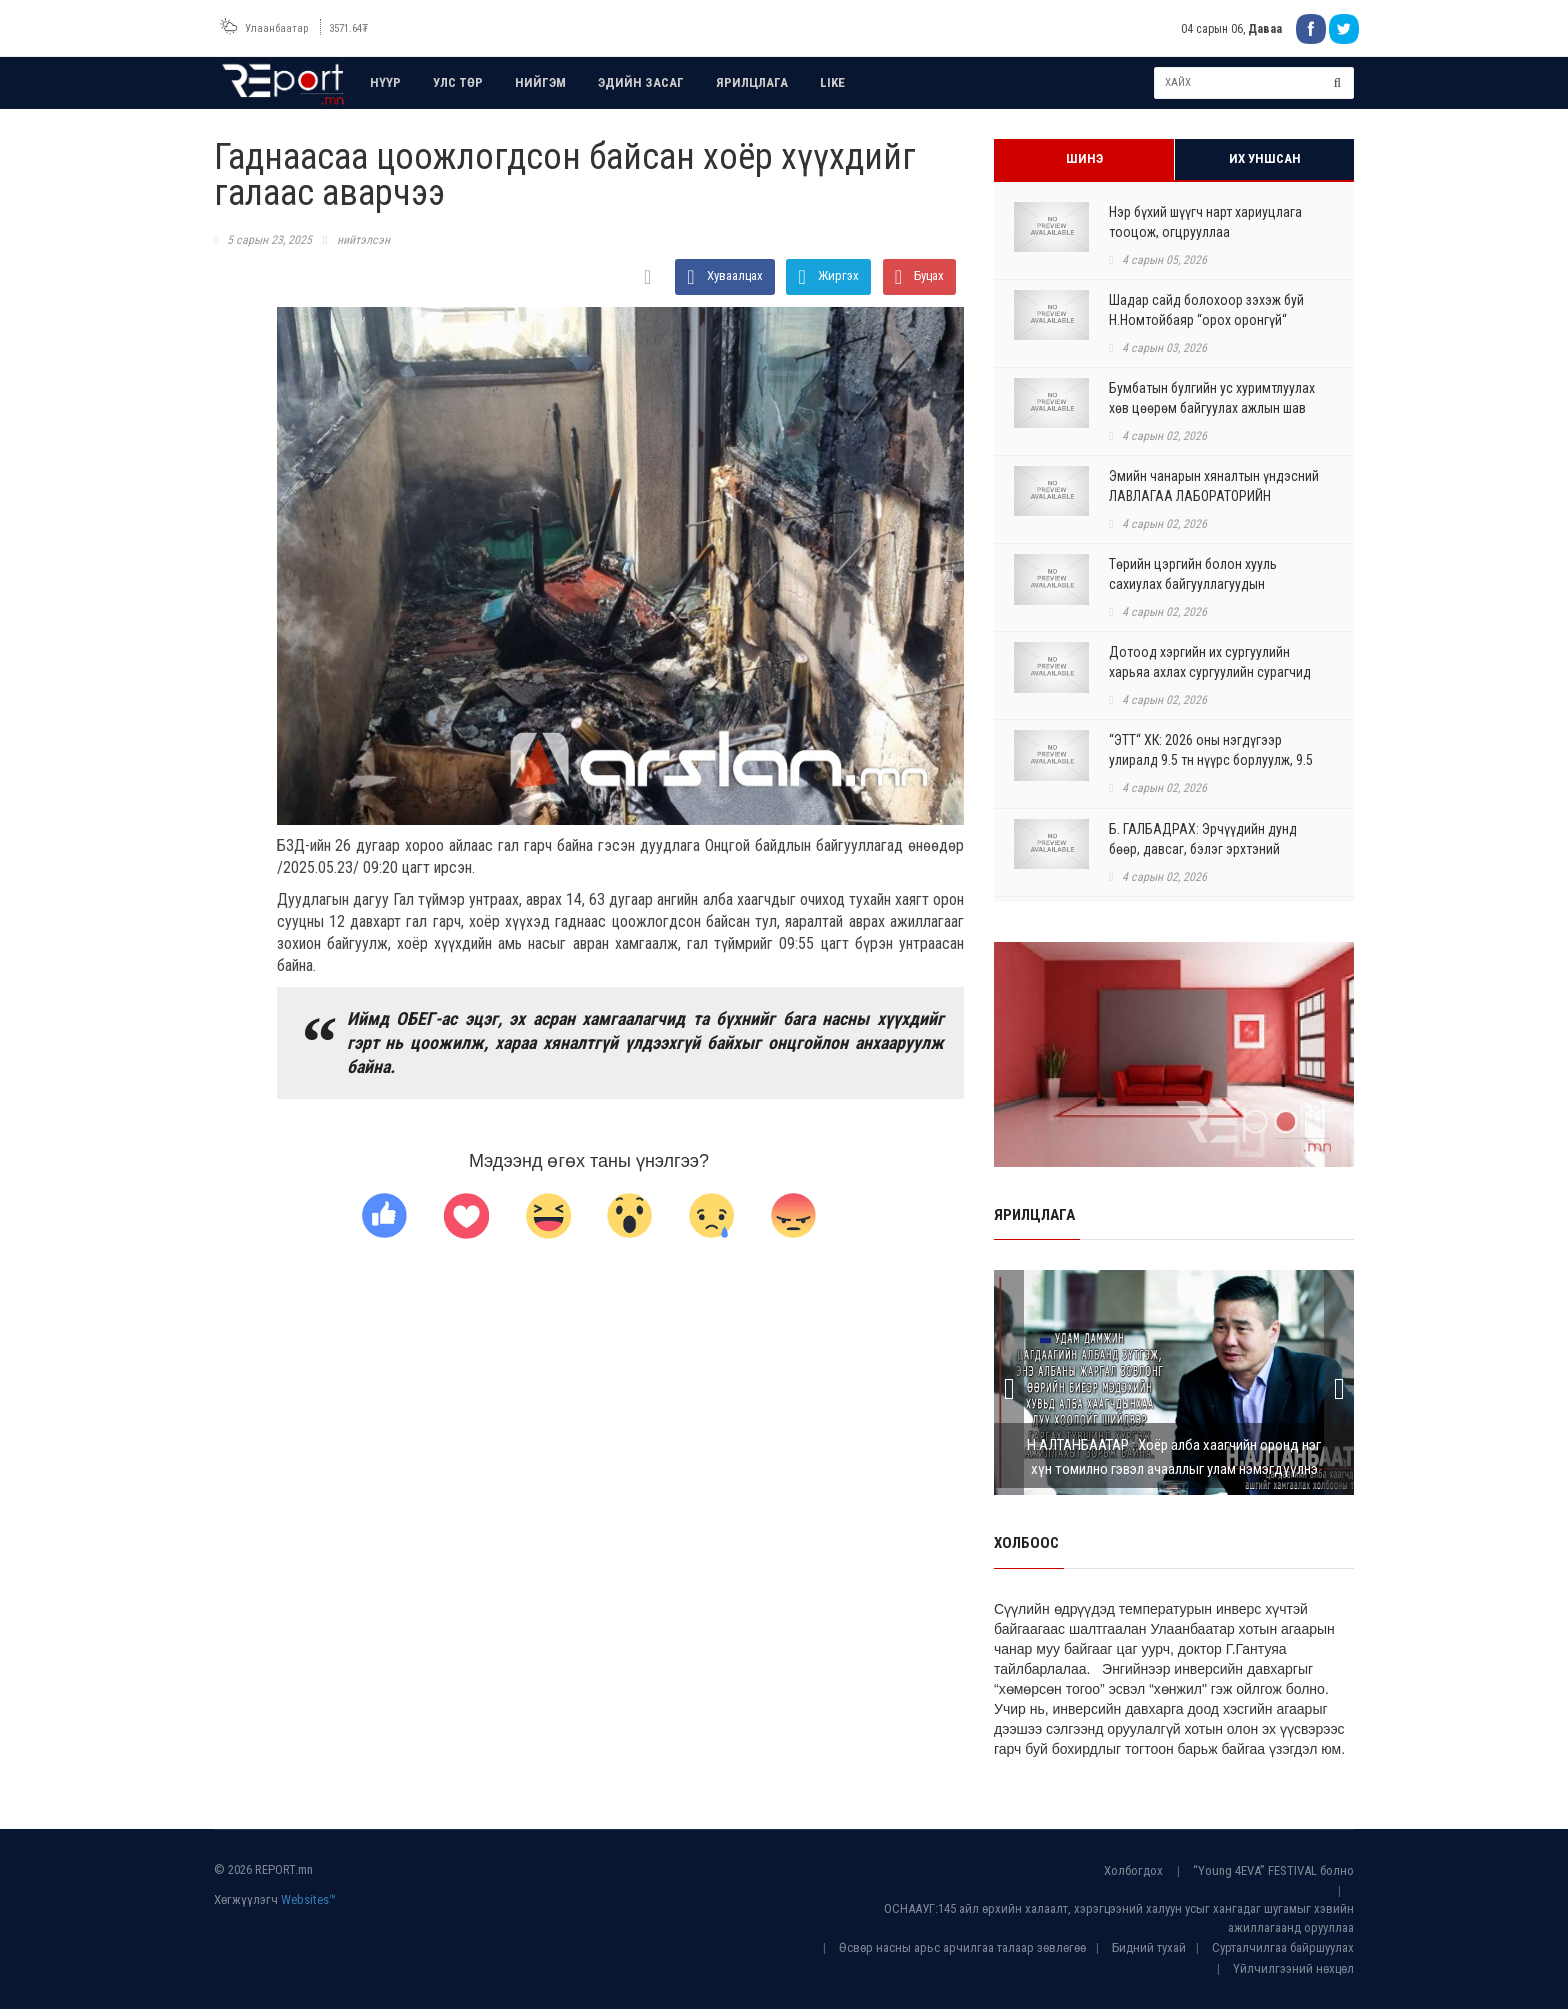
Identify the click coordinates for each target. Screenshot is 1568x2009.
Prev (1009, 1382)
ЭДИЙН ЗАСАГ (641, 82)
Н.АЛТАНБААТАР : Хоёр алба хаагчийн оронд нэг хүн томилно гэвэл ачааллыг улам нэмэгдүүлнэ (1174, 1457)
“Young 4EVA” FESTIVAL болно (1273, 1870)
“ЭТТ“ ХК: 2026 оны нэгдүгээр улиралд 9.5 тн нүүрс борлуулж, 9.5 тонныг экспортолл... (1211, 760)
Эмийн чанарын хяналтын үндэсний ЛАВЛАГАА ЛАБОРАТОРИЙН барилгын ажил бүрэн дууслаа (1214, 496)
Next (1339, 1382)
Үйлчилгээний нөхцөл (1293, 1968)
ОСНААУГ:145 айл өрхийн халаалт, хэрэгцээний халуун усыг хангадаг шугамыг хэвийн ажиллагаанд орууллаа (1119, 1918)
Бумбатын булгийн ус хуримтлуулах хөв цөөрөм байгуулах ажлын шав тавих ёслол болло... (1212, 408)
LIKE (832, 82)
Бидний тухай (1149, 1947)
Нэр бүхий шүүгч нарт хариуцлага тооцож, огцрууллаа (1205, 222)
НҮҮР (385, 82)
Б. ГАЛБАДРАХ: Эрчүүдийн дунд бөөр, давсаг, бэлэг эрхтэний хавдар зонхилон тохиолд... (1203, 849)
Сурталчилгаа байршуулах (1283, 1947)
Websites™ (308, 1899)
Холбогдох (1133, 1870)
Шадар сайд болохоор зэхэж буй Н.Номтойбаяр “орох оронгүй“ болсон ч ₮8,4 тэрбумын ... (1206, 320)
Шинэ (1084, 158)
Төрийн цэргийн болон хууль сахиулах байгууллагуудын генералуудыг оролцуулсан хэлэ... (1209, 584)
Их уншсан (1265, 158)
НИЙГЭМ (540, 82)
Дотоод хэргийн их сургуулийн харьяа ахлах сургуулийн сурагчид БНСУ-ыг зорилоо (1210, 672)
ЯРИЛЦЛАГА (752, 82)
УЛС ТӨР (458, 82)
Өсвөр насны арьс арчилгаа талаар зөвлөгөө (962, 1947)
